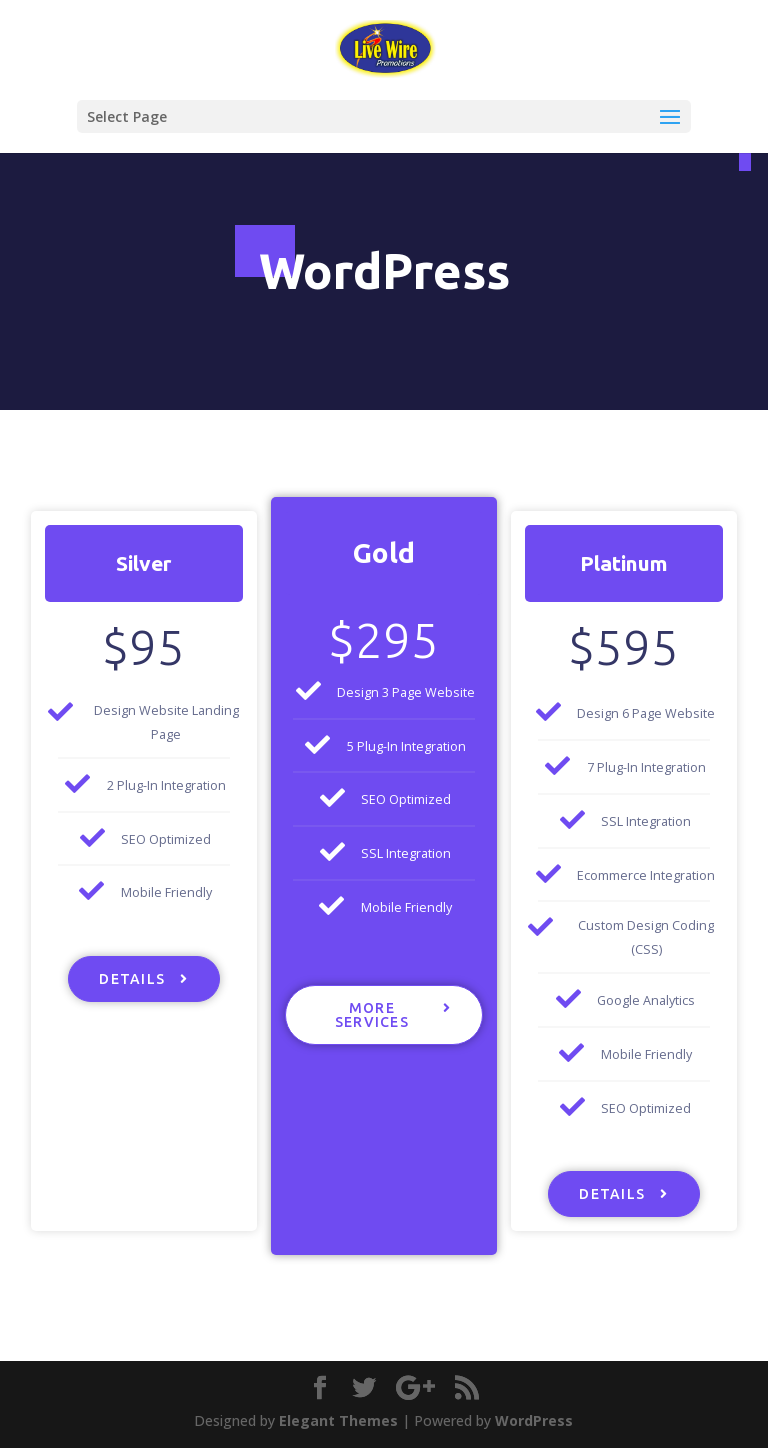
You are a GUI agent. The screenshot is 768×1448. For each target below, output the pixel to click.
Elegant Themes (338, 1420)
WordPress (534, 1420)
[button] (143, 979)
